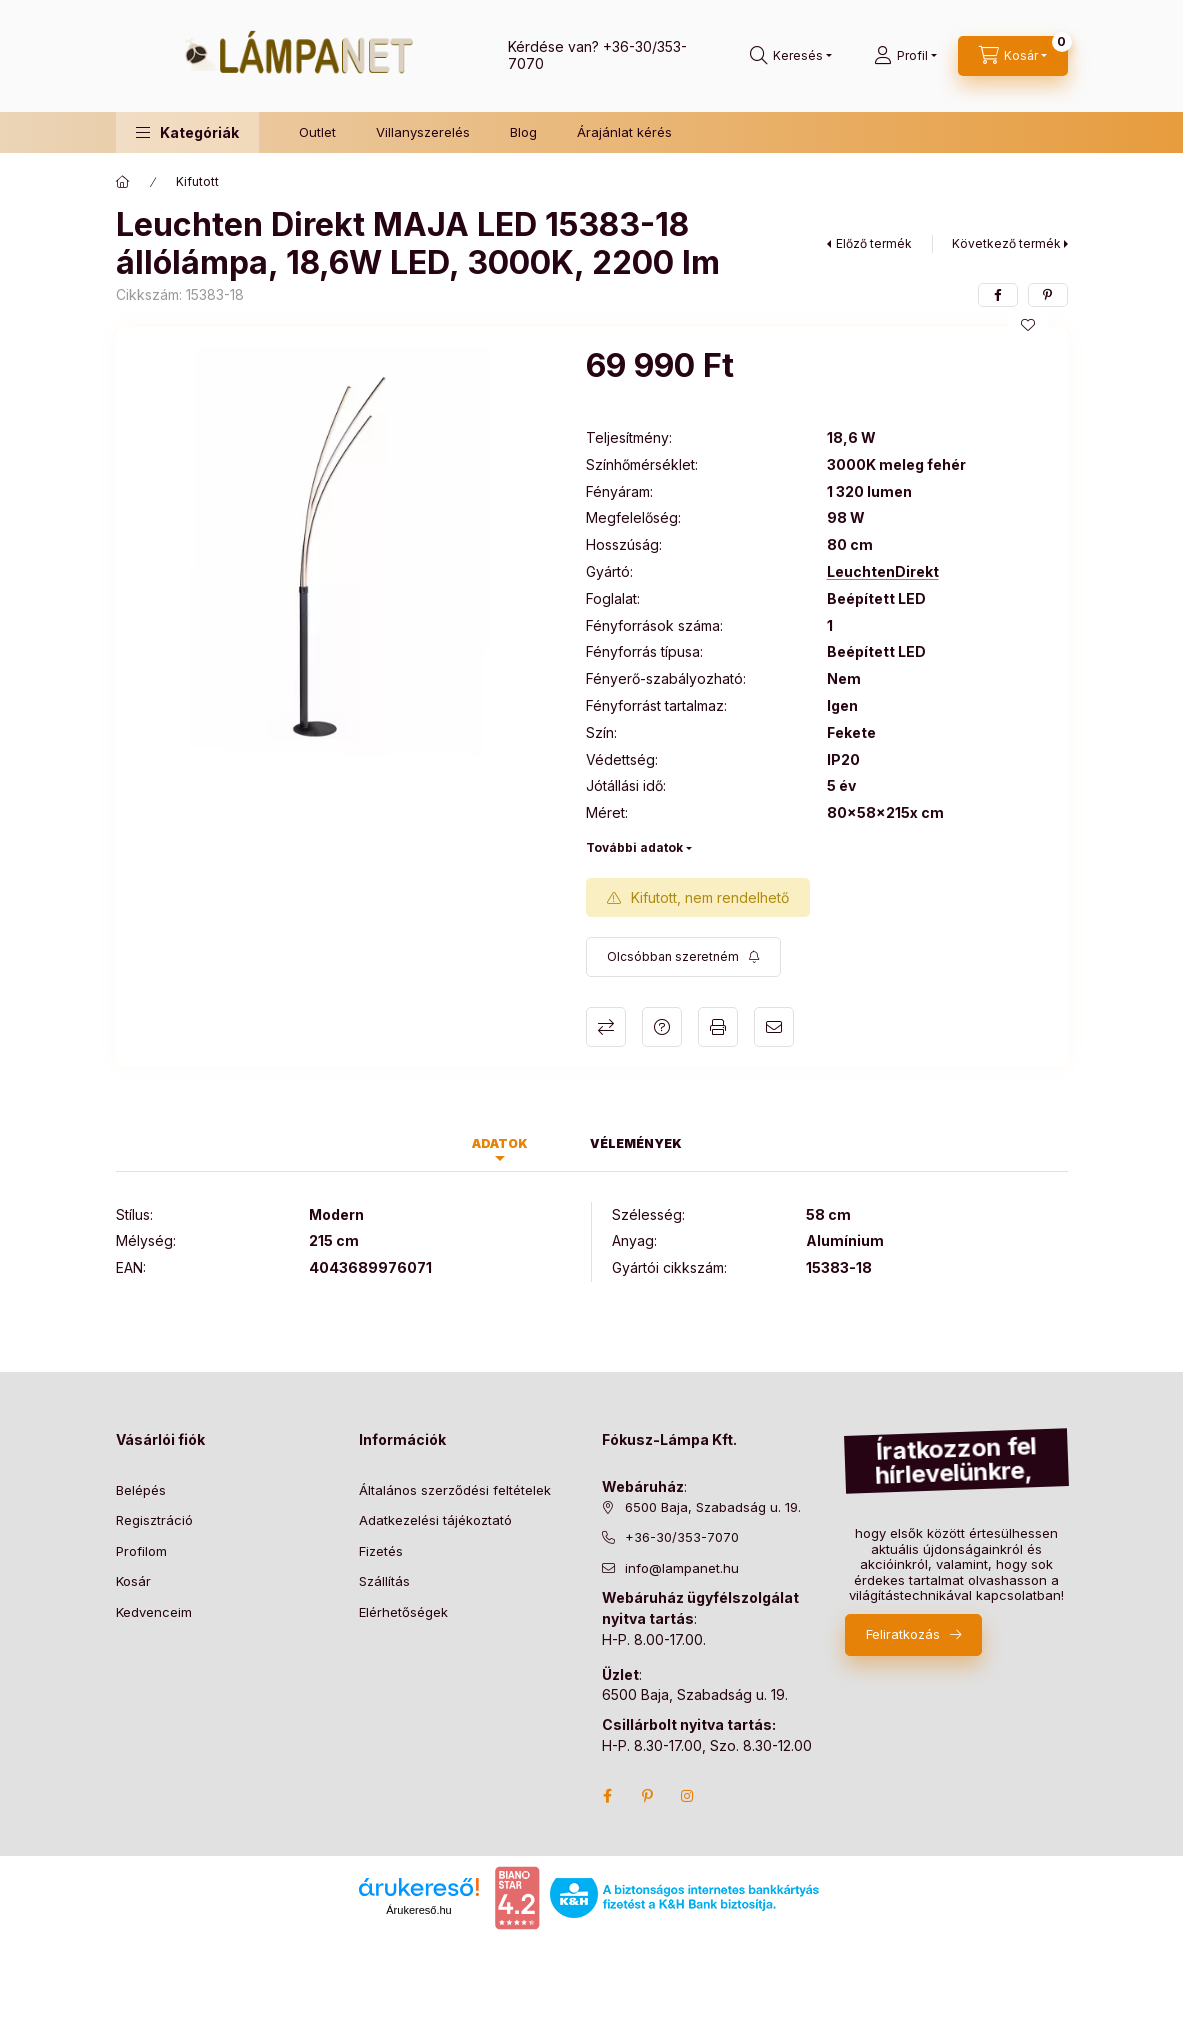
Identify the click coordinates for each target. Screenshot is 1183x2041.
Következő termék (1006, 243)
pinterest (648, 1796)
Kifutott (197, 181)
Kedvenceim (154, 1612)
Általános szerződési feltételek (455, 1490)
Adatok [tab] (500, 1143)
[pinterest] (1048, 295)
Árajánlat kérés (624, 132)
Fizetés (381, 1551)
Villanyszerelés (423, 132)
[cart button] (1013, 56)
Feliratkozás (903, 1634)
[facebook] (998, 295)
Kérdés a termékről (662, 1027)
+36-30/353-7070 (682, 1537)
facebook (608, 1796)
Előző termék (874, 243)
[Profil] (905, 56)
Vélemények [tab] (636, 1143)
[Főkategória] (123, 182)
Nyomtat (718, 1027)
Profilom (141, 1551)
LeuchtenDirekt (883, 572)
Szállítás (384, 1581)
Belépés (141, 1490)
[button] (187, 132)
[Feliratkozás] (683, 957)
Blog (523, 132)
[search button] (791, 56)
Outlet (317, 132)
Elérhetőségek (403, 1612)
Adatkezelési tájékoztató (435, 1520)
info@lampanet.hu (682, 1568)
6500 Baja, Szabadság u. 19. (713, 1507)
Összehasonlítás (606, 1027)
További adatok (634, 847)
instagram (688, 1796)
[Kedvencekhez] (1028, 325)
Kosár (133, 1581)
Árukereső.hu (418, 1910)
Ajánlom (774, 1027)
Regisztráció (154, 1520)
